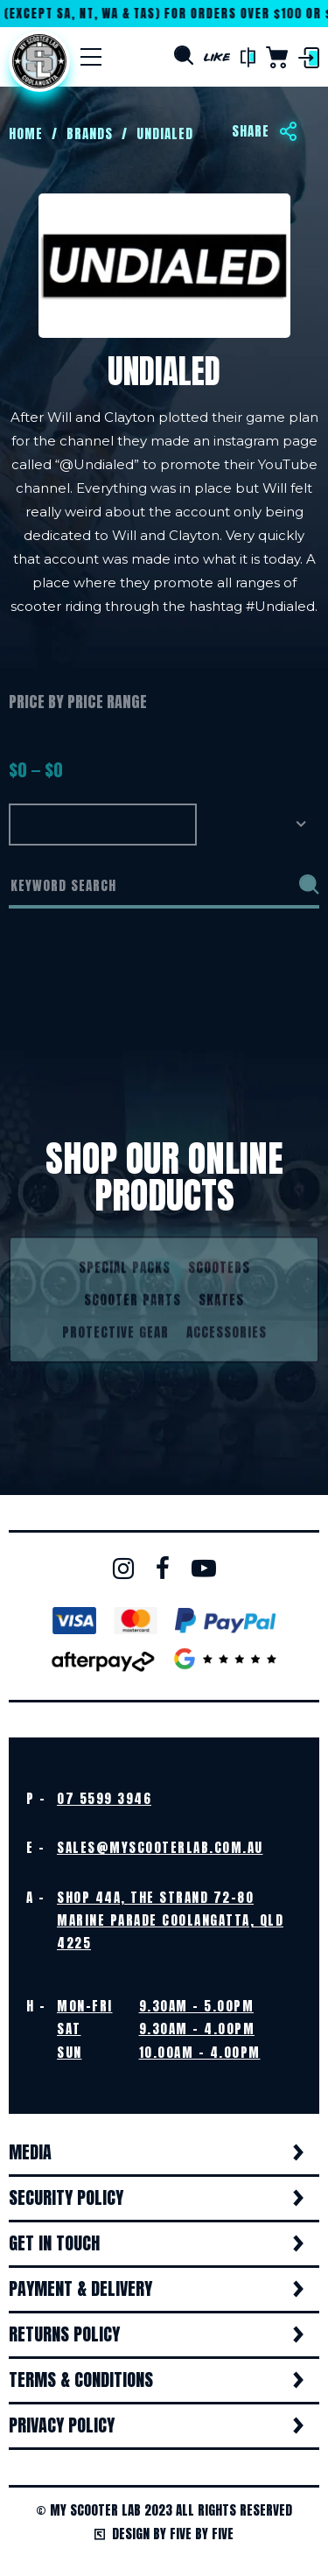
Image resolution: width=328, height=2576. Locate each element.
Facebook (163, 1568)
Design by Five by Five (164, 2533)
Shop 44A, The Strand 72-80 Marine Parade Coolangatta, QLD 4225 (170, 1920)
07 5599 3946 (104, 1798)
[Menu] (91, 57)
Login (308, 57)
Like (217, 57)
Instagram (123, 1568)
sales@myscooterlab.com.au (160, 1847)
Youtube (204, 1568)
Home (39, 61)
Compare (248, 57)
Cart (277, 57)
